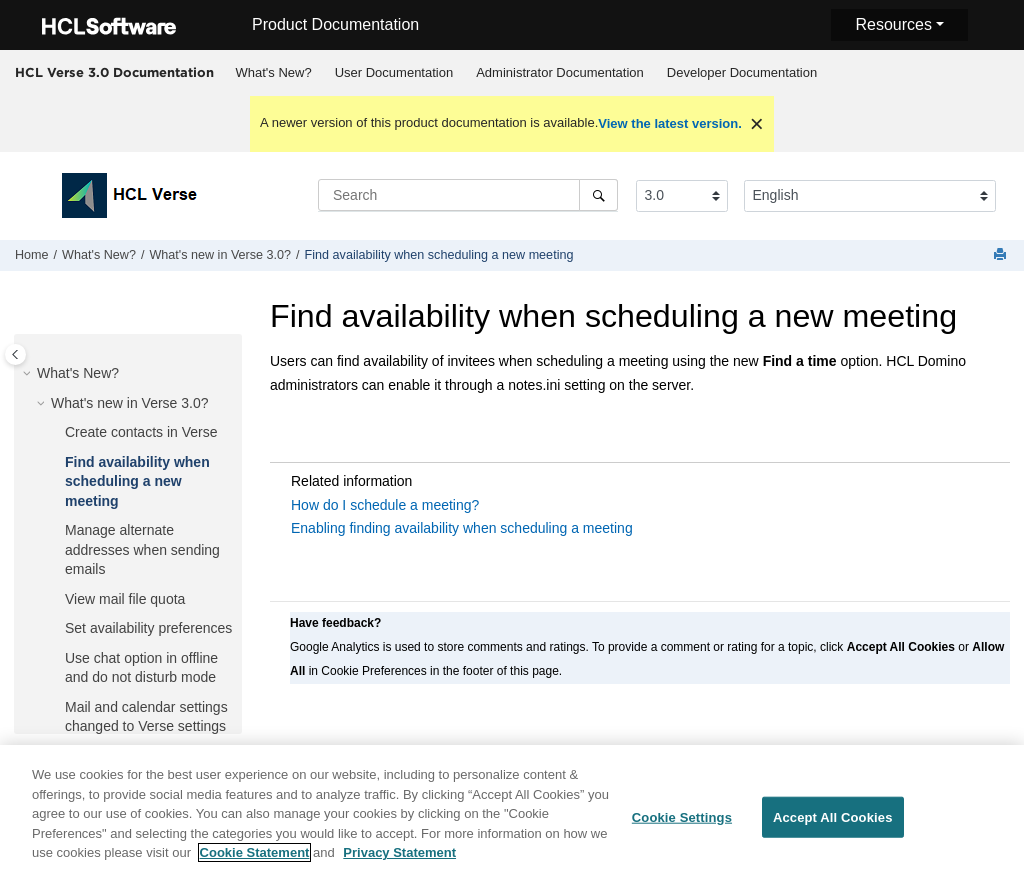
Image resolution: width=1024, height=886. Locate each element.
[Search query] (468, 195)
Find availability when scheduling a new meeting (439, 255)
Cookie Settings (682, 826)
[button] (29, 374)
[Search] (598, 195)
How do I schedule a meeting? (385, 505)
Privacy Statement (399, 862)
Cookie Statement (255, 862)
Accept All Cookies (833, 826)
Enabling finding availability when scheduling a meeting (462, 528)
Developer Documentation (742, 72)
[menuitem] (273, 73)
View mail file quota (125, 599)
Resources (893, 24)
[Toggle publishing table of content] (15, 354)
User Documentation (394, 72)
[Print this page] (1002, 255)
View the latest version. (670, 123)
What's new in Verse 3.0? (220, 255)
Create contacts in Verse (141, 432)
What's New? (274, 72)
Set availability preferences (148, 628)
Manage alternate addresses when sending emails (142, 549)
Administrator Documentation (560, 72)
